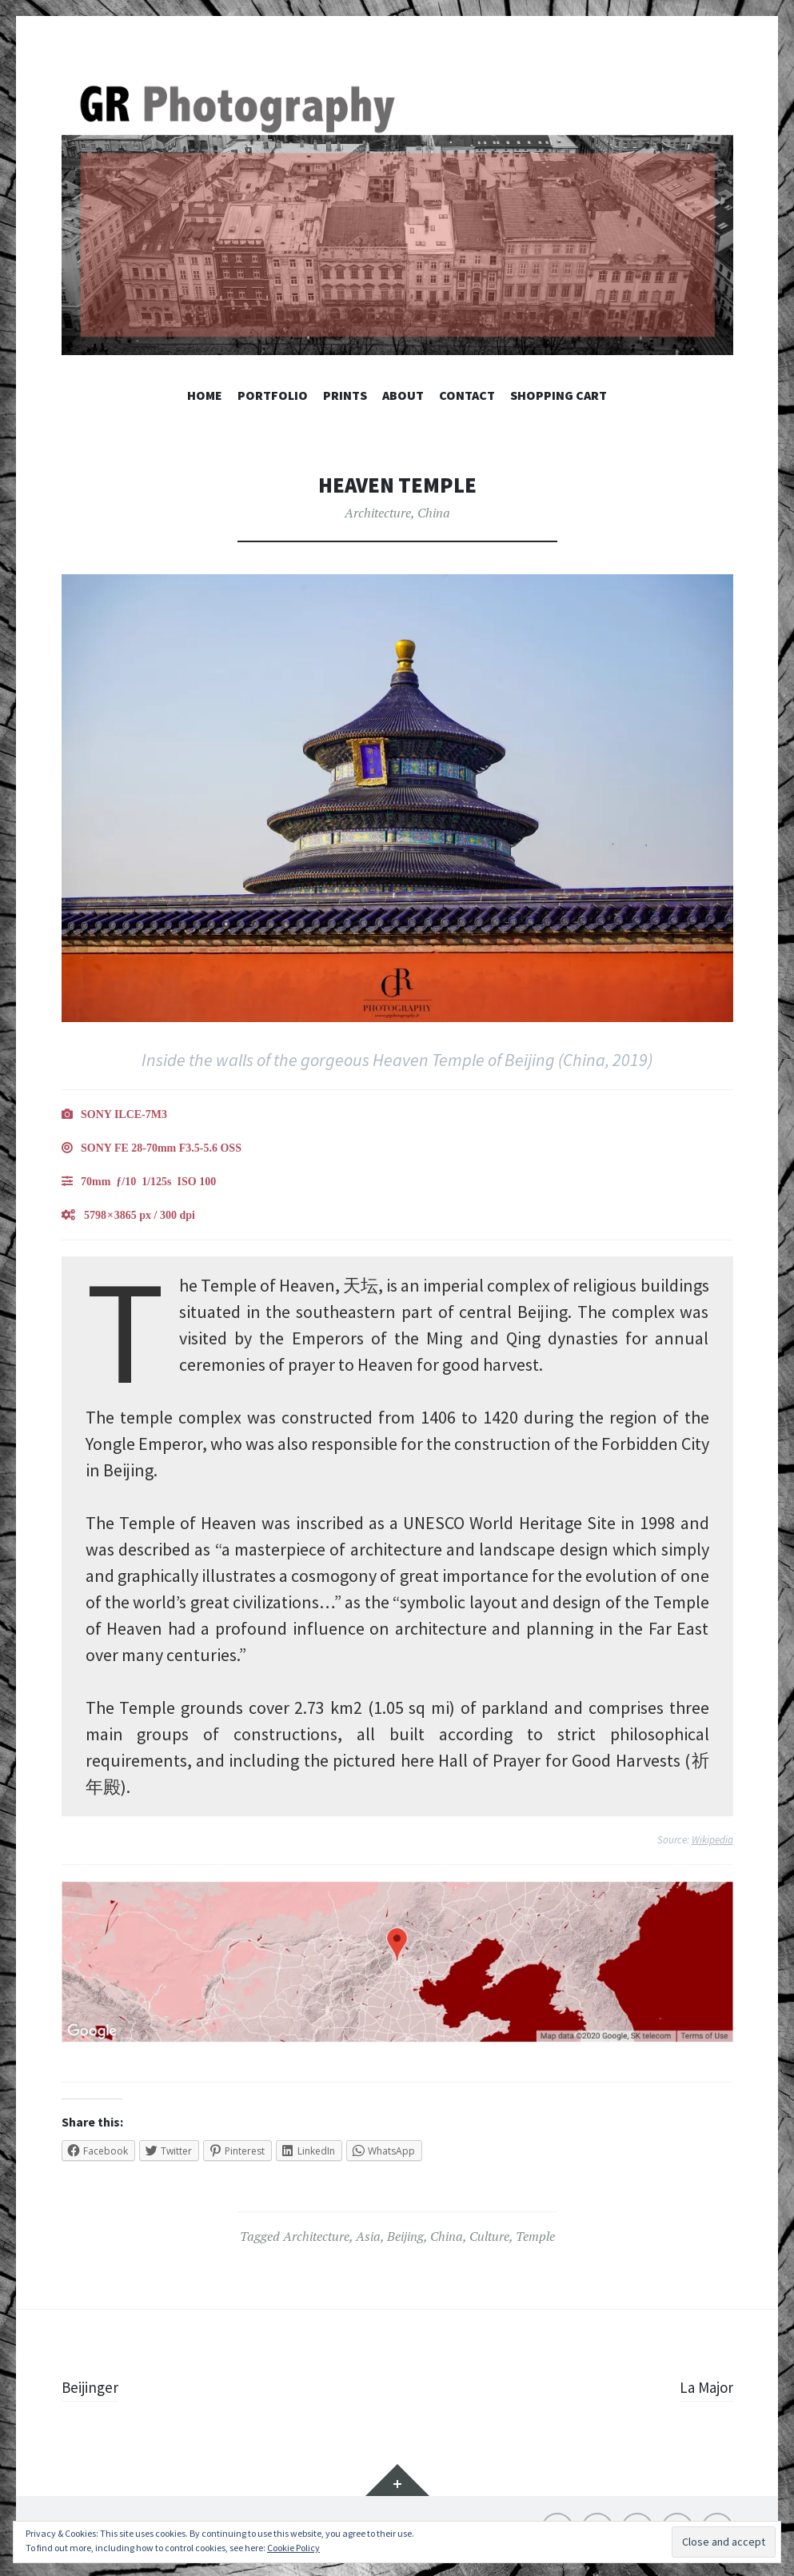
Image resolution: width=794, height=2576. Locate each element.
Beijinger (94, 2386)
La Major (702, 2386)
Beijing (405, 2236)
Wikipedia (712, 1840)
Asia (368, 2236)
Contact (467, 395)
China (433, 512)
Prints (345, 395)
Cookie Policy (293, 2548)
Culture (489, 2236)
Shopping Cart (558, 395)
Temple (535, 2236)
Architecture (378, 512)
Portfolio (272, 395)
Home (204, 395)
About (403, 395)
